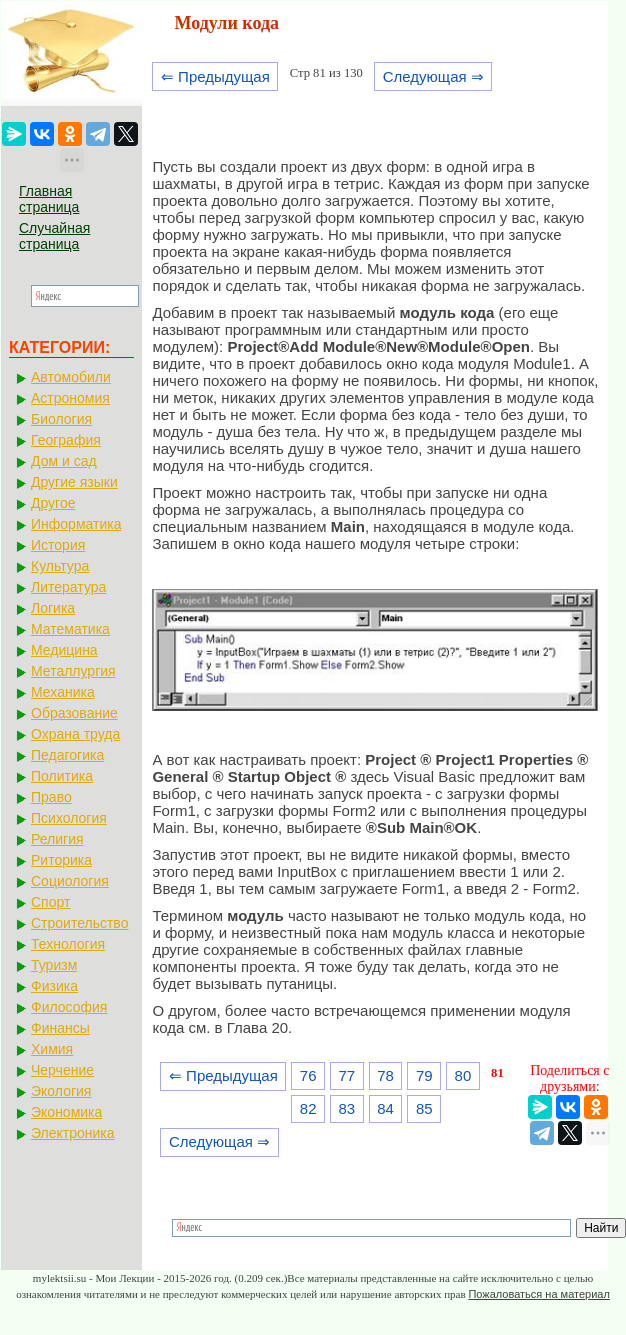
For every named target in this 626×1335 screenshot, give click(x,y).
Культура (60, 566)
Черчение (62, 1070)
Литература (68, 587)
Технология (68, 944)
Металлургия (73, 671)
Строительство (79, 923)
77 (347, 1075)
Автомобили (71, 377)
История (58, 545)
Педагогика (67, 755)
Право (51, 797)
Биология (61, 419)
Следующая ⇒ (433, 76)
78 (385, 1075)
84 (385, 1108)
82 (308, 1108)
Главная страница (49, 199)
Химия (52, 1049)
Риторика (61, 860)
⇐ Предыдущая (215, 76)
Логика (53, 608)
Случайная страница (54, 236)
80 (463, 1075)
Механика (63, 692)
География (66, 440)
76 (308, 1075)
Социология (70, 881)
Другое (53, 503)
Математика (70, 629)
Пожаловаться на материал (538, 1294)
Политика (62, 776)
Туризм (54, 965)
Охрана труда (75, 734)
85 (424, 1108)
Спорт (50, 902)
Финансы (60, 1028)
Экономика (66, 1112)
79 (424, 1075)
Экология (61, 1091)
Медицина (64, 650)
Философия (69, 1007)
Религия (57, 839)
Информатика (76, 524)
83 (347, 1108)
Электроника (73, 1133)
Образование (74, 713)
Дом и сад (64, 461)
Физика (54, 986)
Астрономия (70, 398)
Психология (69, 818)
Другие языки (74, 482)
